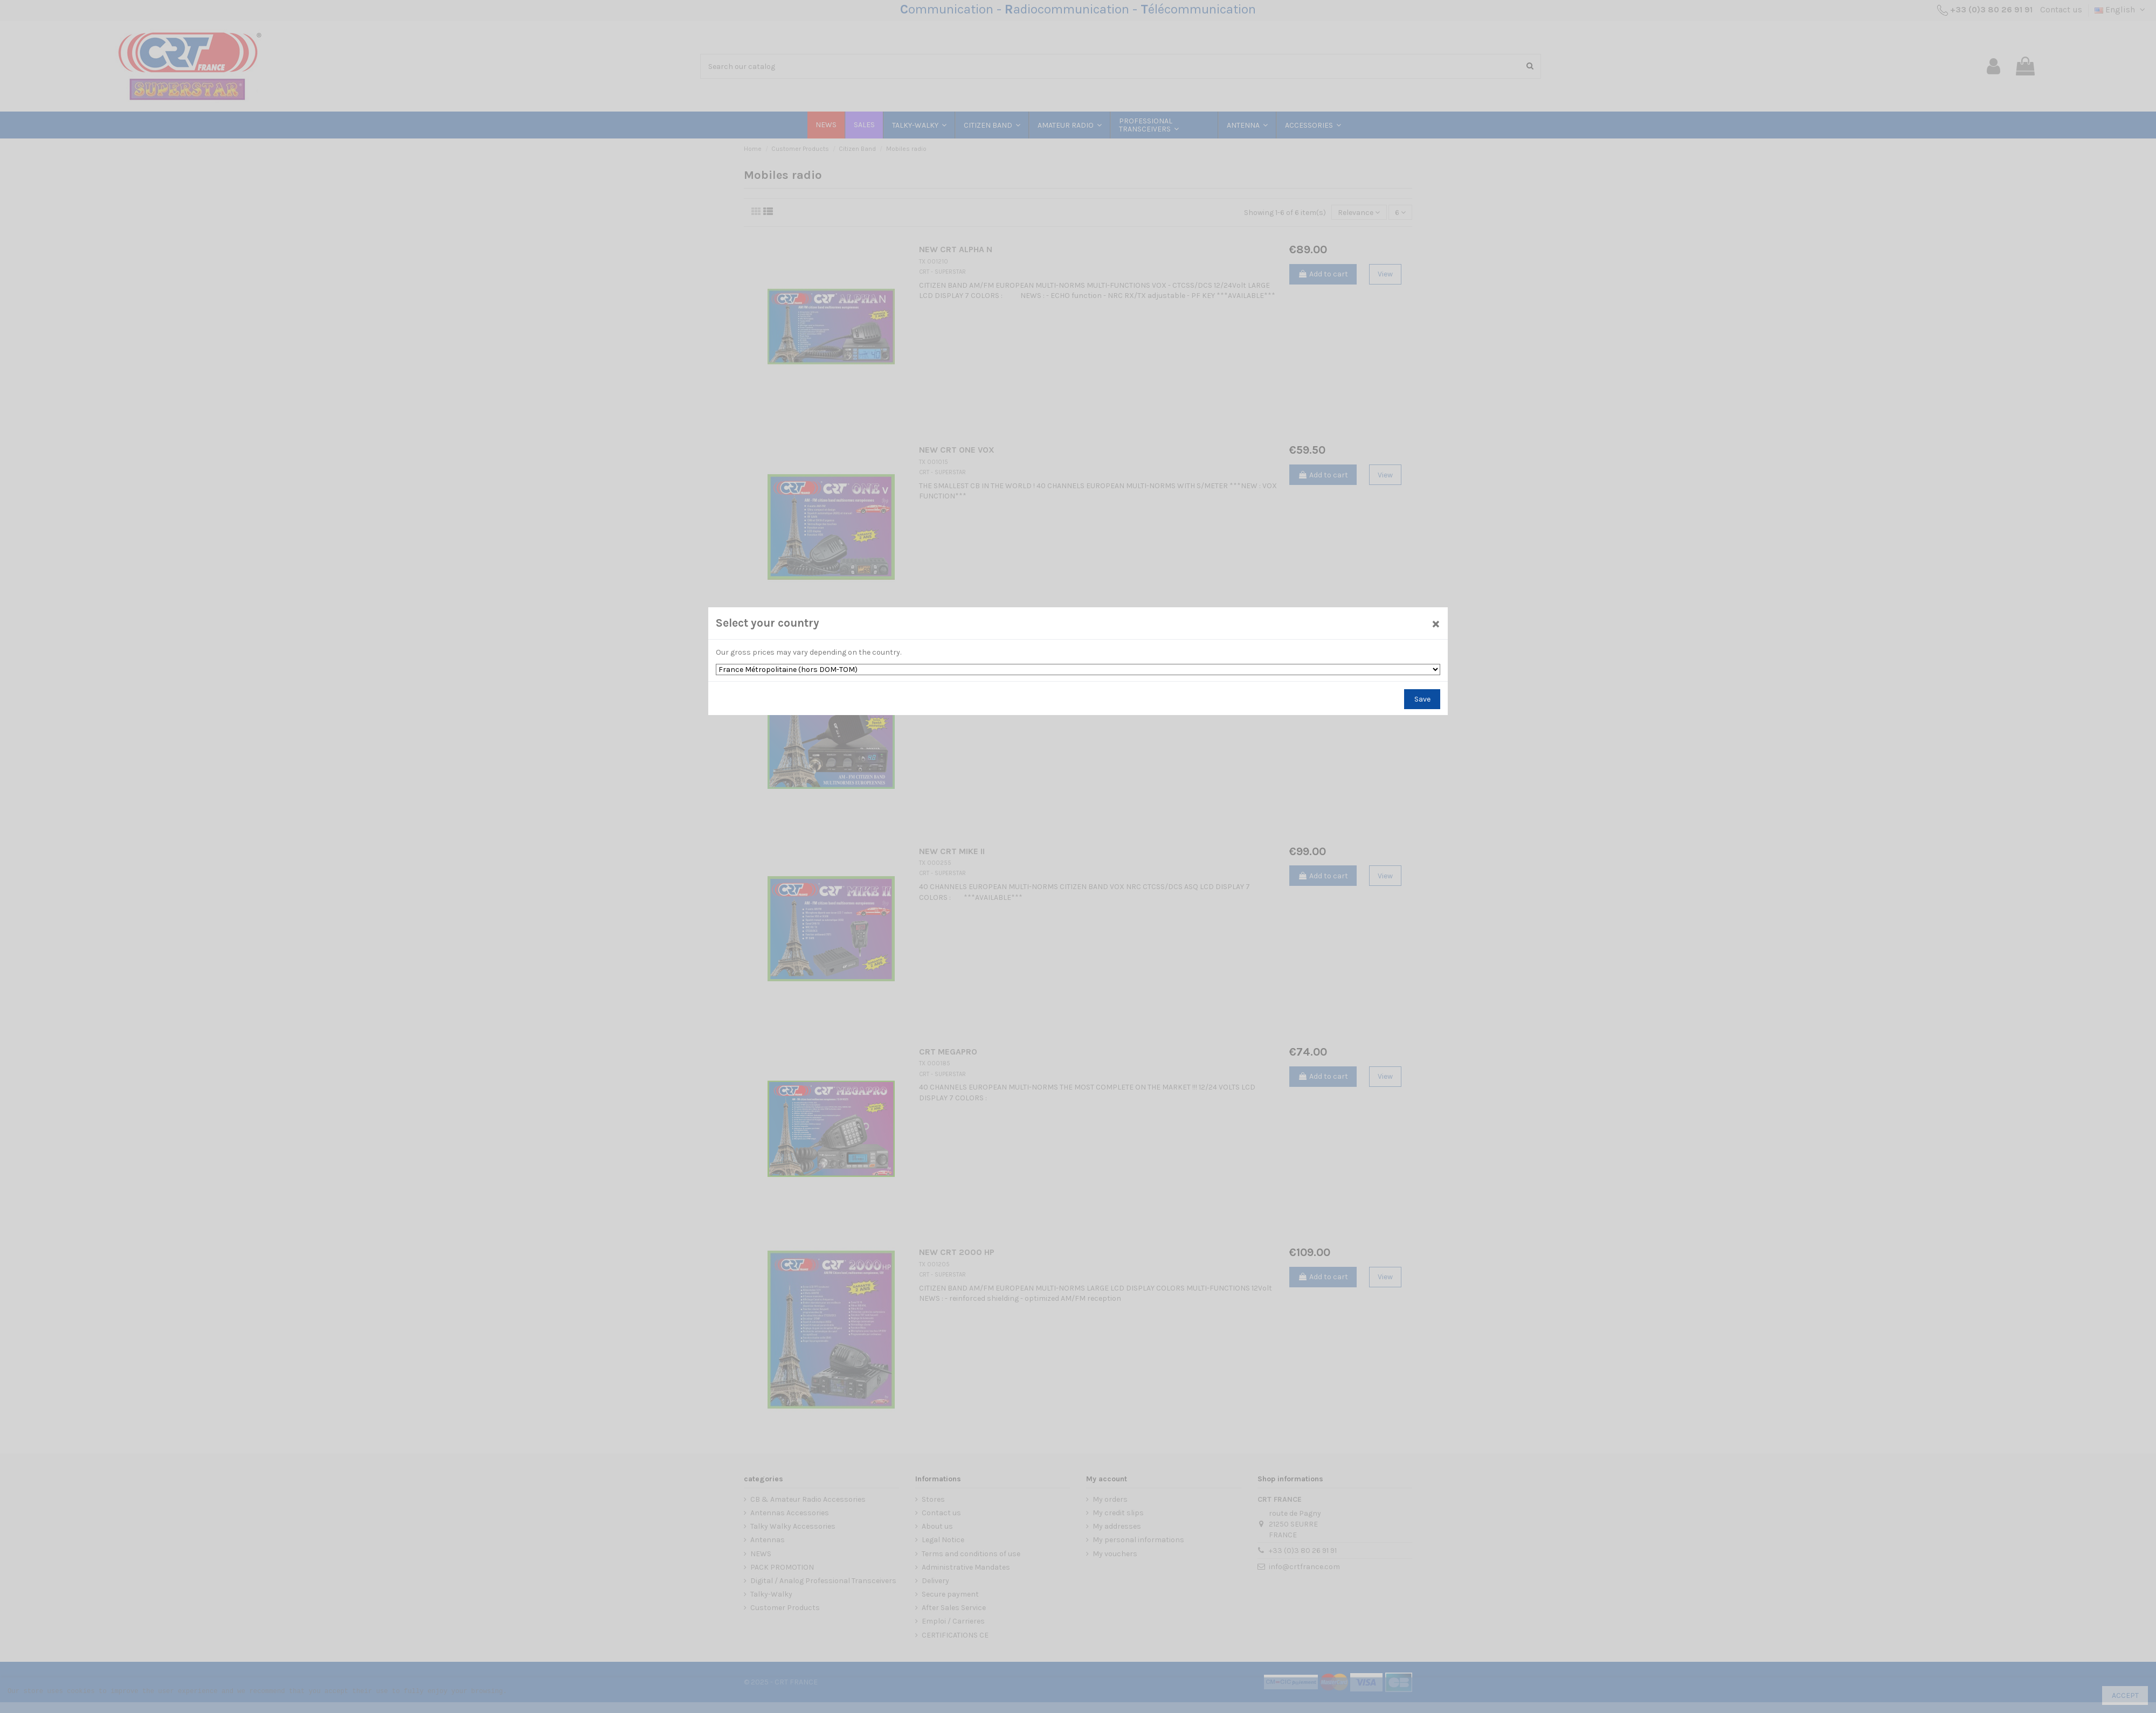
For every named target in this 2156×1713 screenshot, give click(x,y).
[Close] (1436, 623)
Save (1422, 699)
